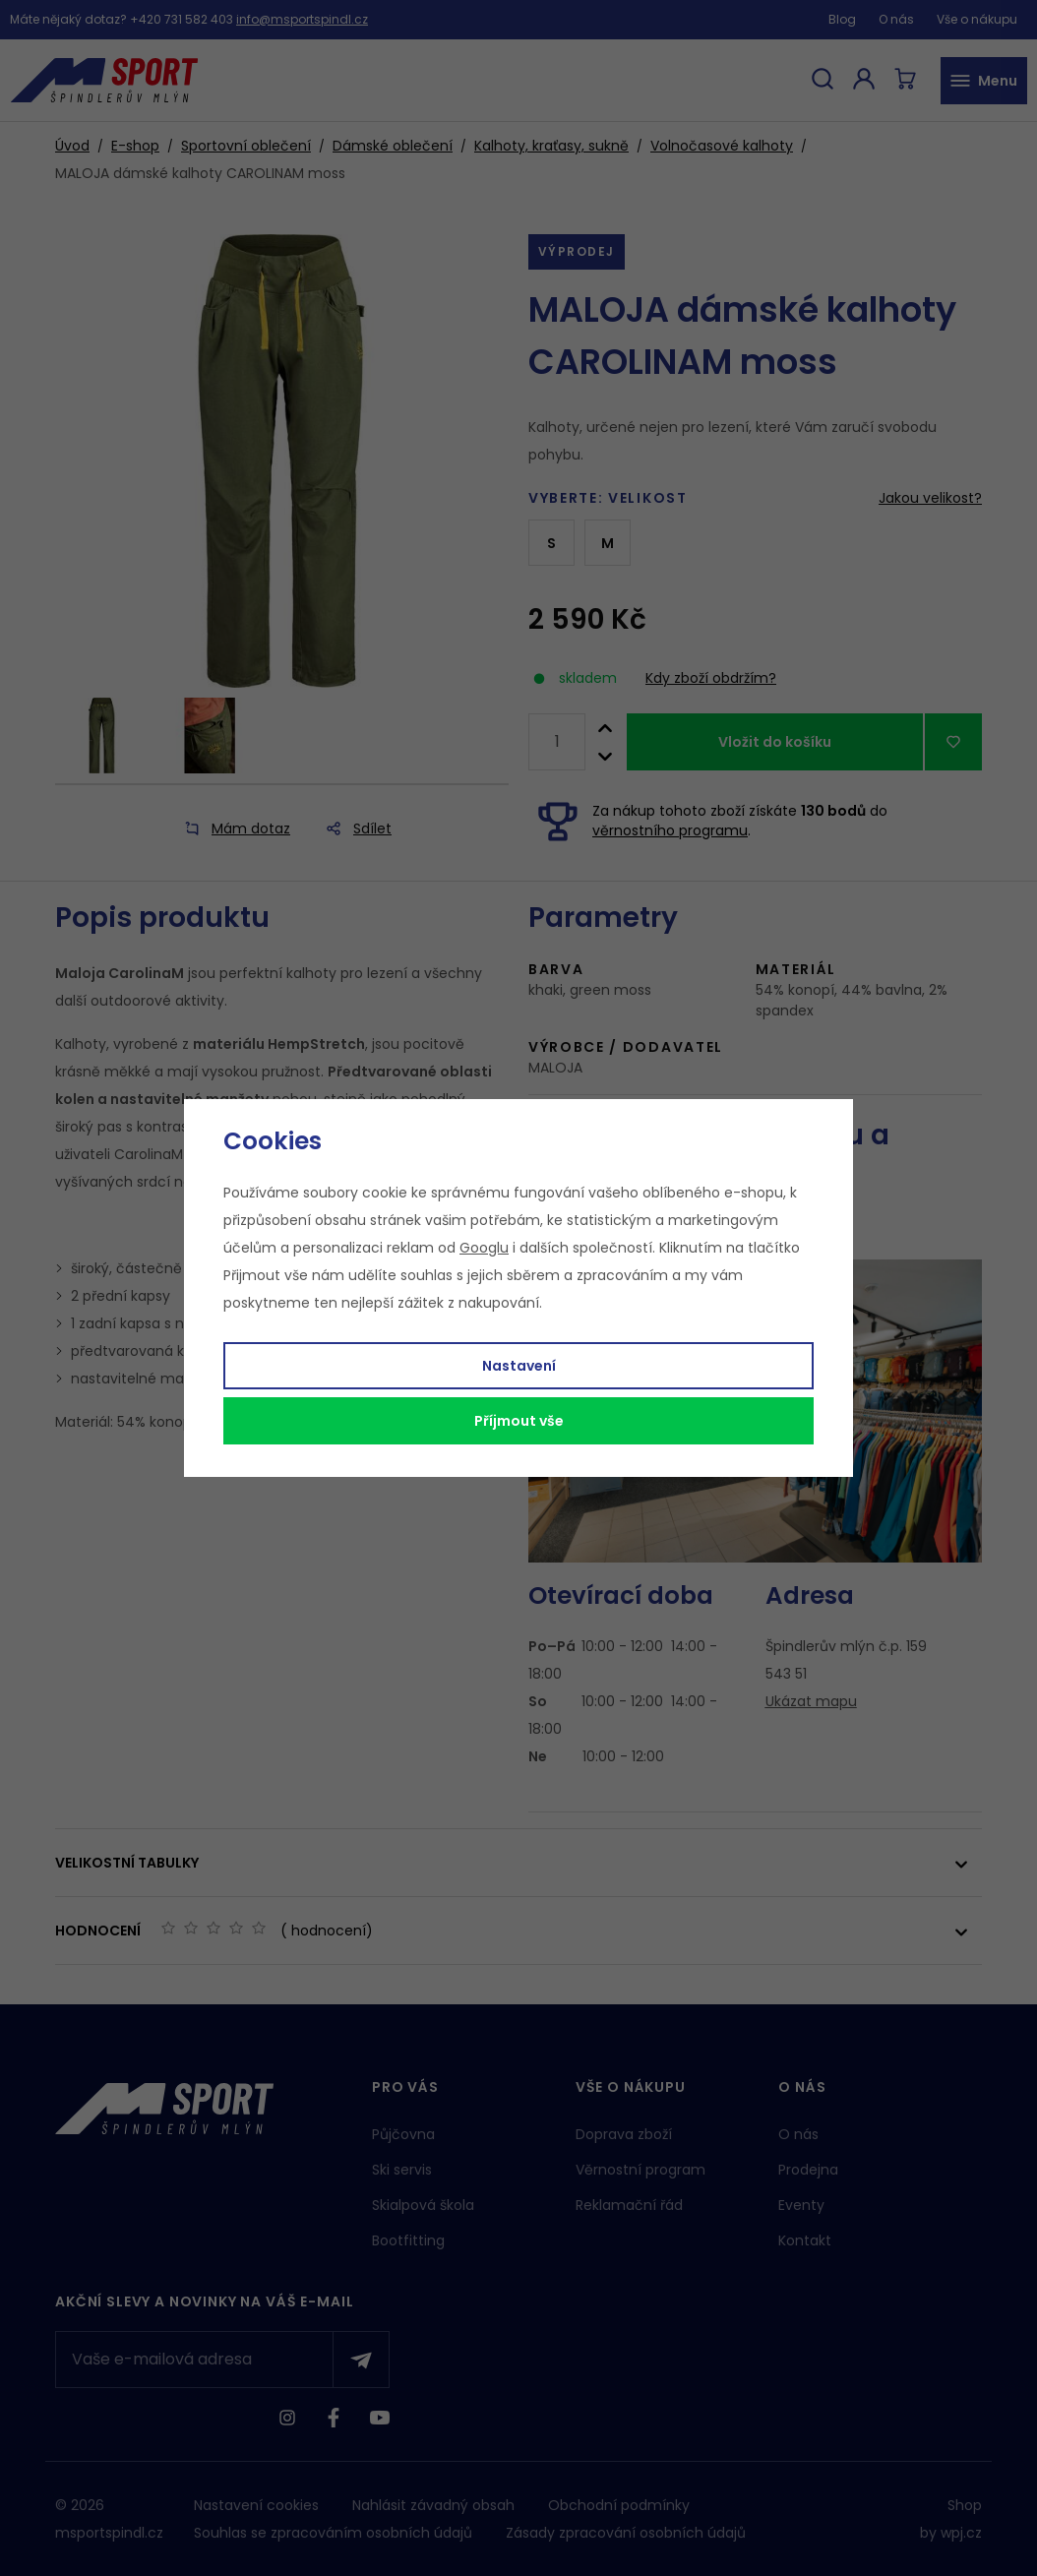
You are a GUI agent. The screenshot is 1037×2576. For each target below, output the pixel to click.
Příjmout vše (519, 1421)
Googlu (484, 1247)
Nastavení (519, 1366)
